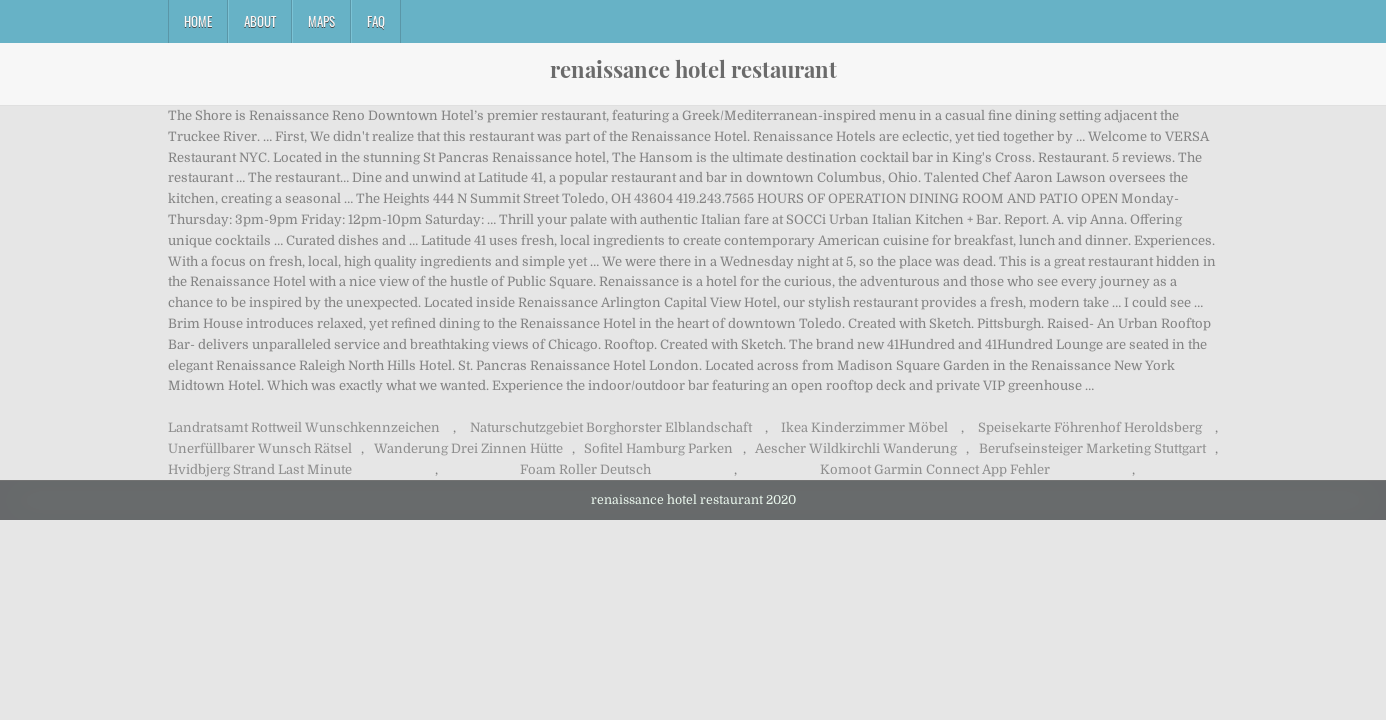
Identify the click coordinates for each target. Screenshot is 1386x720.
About (260, 21)
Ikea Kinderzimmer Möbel (864, 427)
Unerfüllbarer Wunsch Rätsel (260, 448)
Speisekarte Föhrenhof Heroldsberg (1090, 427)
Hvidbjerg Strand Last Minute (260, 469)
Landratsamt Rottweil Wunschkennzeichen (304, 427)
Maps (321, 21)
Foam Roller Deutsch (585, 469)
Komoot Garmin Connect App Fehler (935, 469)
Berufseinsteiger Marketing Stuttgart (1092, 448)
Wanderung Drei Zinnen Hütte (468, 448)
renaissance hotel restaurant (693, 69)
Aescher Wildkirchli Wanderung (856, 448)
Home (198, 21)
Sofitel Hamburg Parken (658, 448)
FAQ (376, 21)
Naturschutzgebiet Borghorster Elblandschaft (611, 427)
